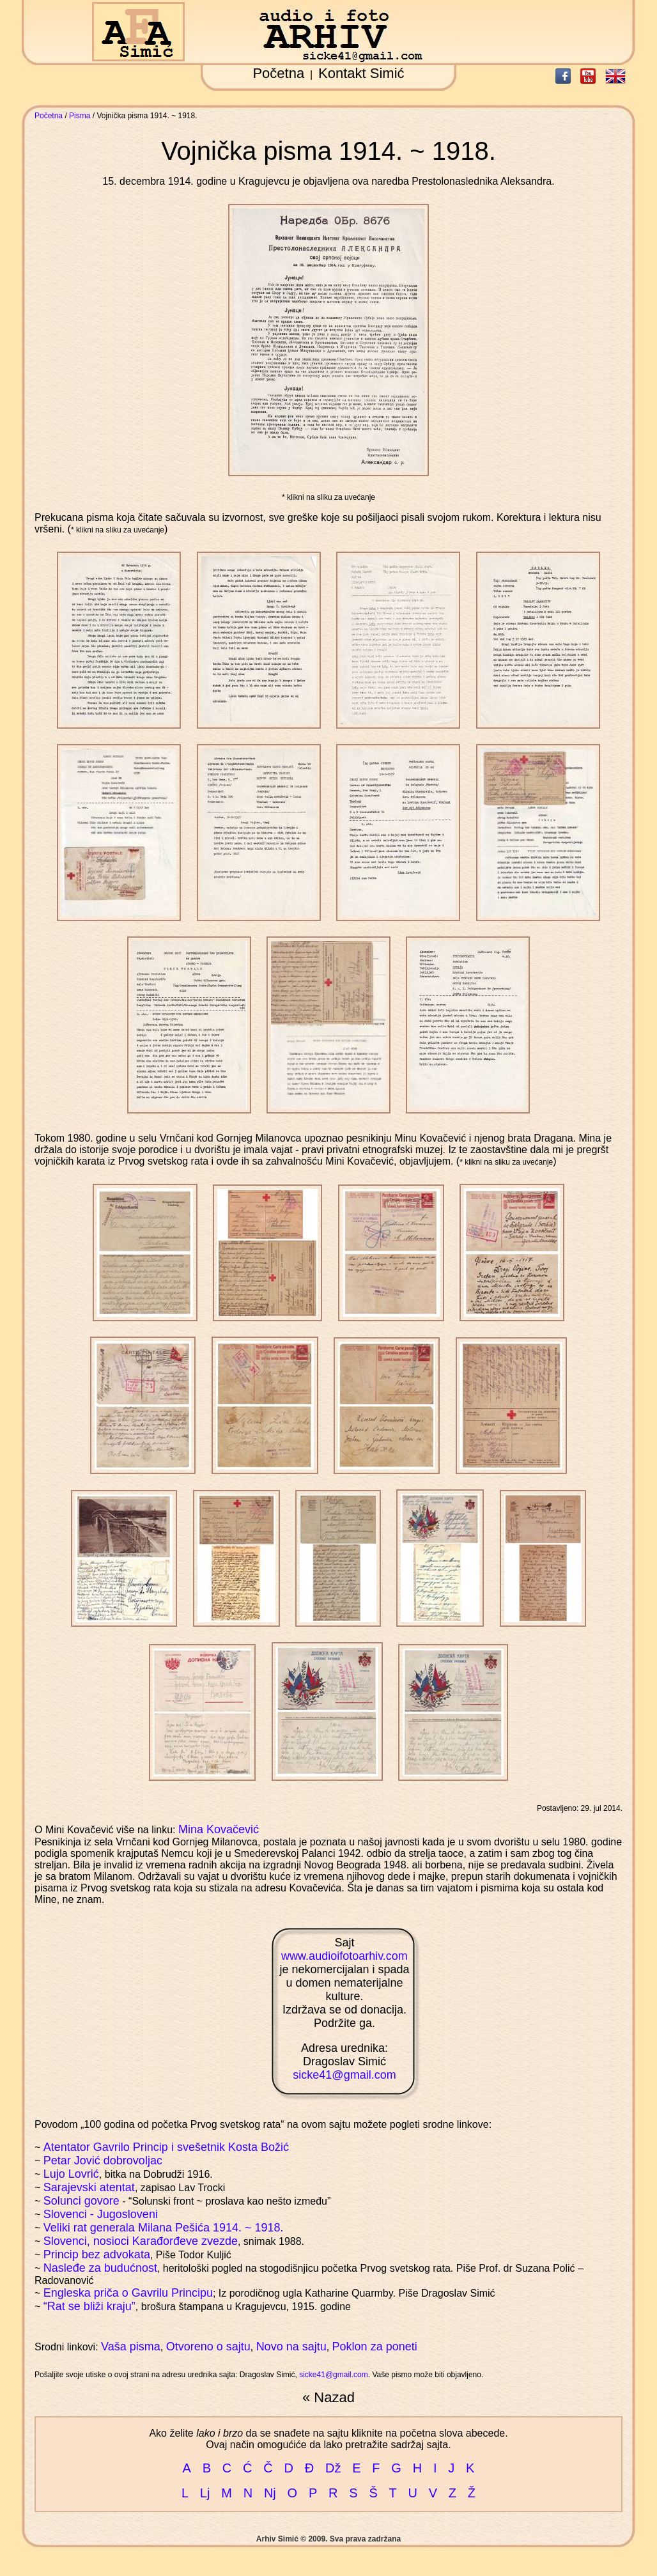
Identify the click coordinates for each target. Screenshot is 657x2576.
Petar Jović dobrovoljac (102, 2160)
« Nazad (328, 2397)
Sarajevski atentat (89, 2187)
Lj (205, 2493)
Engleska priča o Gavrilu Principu (128, 2292)
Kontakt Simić (361, 73)
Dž (333, 2468)
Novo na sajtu (291, 2346)
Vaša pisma (130, 2346)
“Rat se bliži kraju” (89, 2306)
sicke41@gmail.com (344, 2074)
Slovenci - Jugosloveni (100, 2214)
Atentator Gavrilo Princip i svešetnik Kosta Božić (166, 2147)
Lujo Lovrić (71, 2174)
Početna (278, 73)
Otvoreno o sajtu (208, 2346)
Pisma (79, 115)
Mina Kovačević (218, 1829)
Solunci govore (81, 2200)
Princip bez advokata (96, 2254)
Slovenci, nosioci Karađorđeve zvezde (140, 2241)
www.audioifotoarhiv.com (344, 1956)
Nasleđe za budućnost (100, 2268)
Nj (270, 2493)
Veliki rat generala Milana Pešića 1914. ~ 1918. (163, 2227)
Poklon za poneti (374, 2346)
